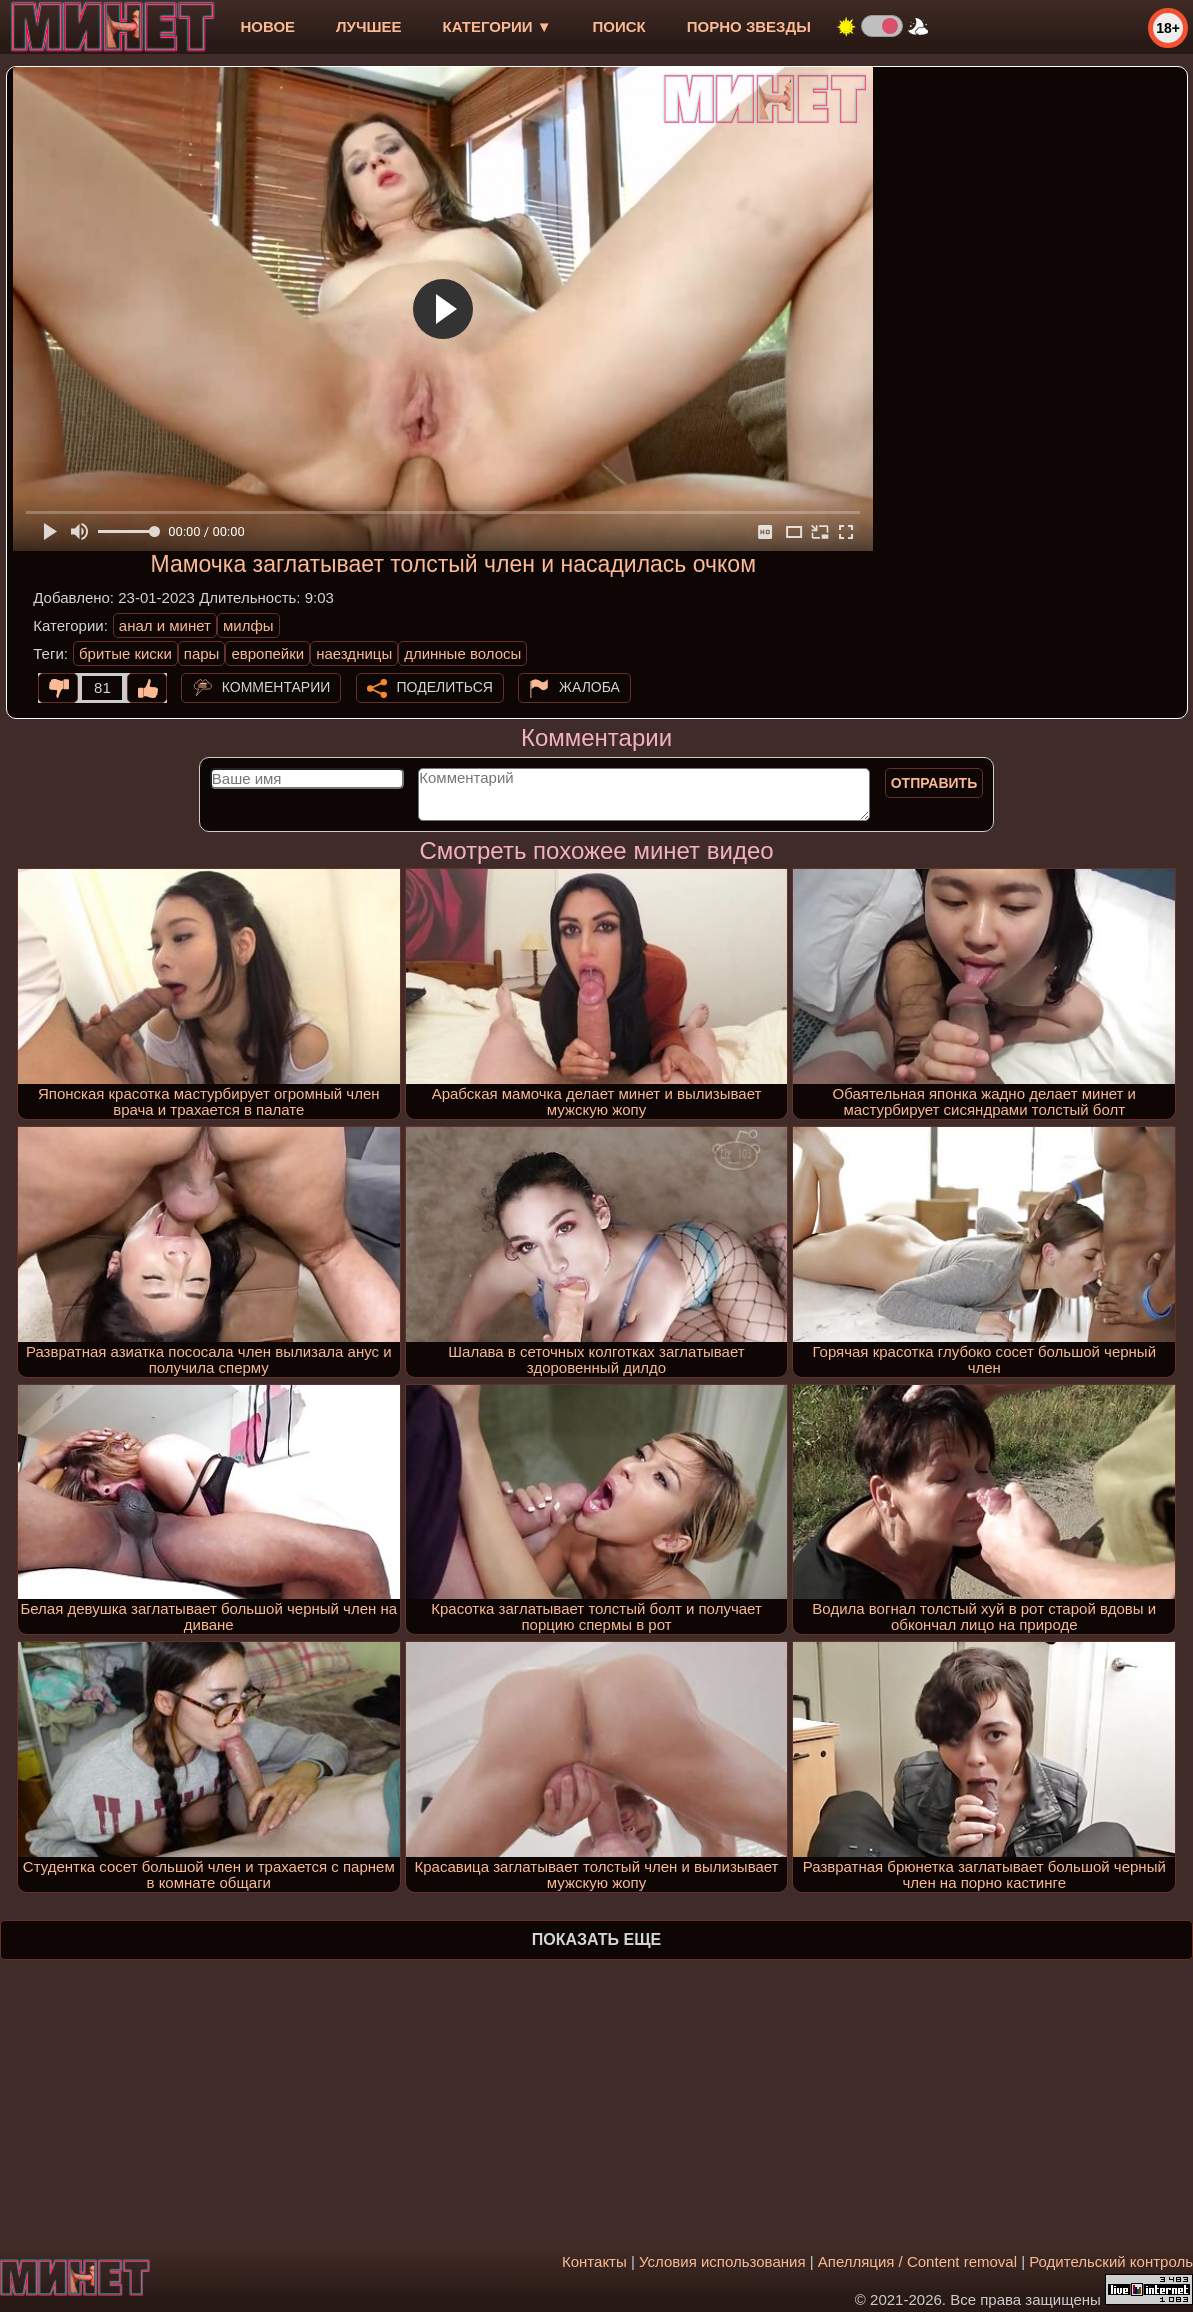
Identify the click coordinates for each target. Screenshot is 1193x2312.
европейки (267, 653)
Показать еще (596, 1939)
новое (267, 26)
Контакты (594, 2261)
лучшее (368, 26)
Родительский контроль (1111, 2261)
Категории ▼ (497, 26)
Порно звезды (749, 26)
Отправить (934, 783)
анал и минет (165, 625)
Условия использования (722, 2261)
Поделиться (445, 687)
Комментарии (276, 687)
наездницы (354, 653)
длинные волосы (462, 653)
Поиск (619, 26)
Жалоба (589, 687)
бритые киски (125, 653)
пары (202, 653)
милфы (248, 625)
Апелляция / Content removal (917, 2261)
